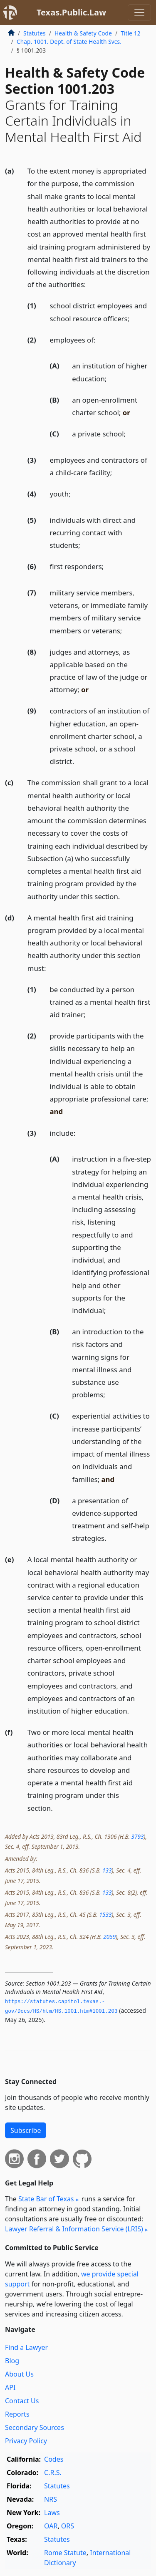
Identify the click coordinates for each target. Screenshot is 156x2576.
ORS (67, 2526)
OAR (50, 2526)
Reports (17, 2414)
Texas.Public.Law (71, 12)
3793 (137, 1836)
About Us (19, 2374)
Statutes (34, 33)
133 (106, 1870)
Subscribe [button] (25, 2130)
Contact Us (22, 2400)
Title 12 (131, 33)
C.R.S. (53, 2472)
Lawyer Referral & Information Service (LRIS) (74, 2228)
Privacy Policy (26, 2440)
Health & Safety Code (83, 33)
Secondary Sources (34, 2427)
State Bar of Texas (46, 2198)
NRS (50, 2499)
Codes (53, 2459)
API (10, 2387)
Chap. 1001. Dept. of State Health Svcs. (69, 41)
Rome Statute (65, 2552)
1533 (105, 1914)
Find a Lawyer (26, 2347)
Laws (52, 2512)
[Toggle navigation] (139, 12)
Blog (12, 2360)
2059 (109, 1937)
